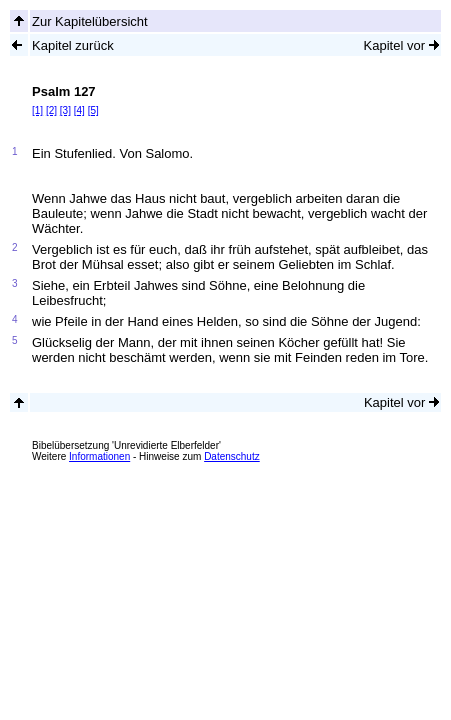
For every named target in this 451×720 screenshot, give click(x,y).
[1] (37, 110)
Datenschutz (232, 456)
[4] (79, 110)
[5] (93, 110)
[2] (51, 110)
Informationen (99, 456)
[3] (65, 110)
